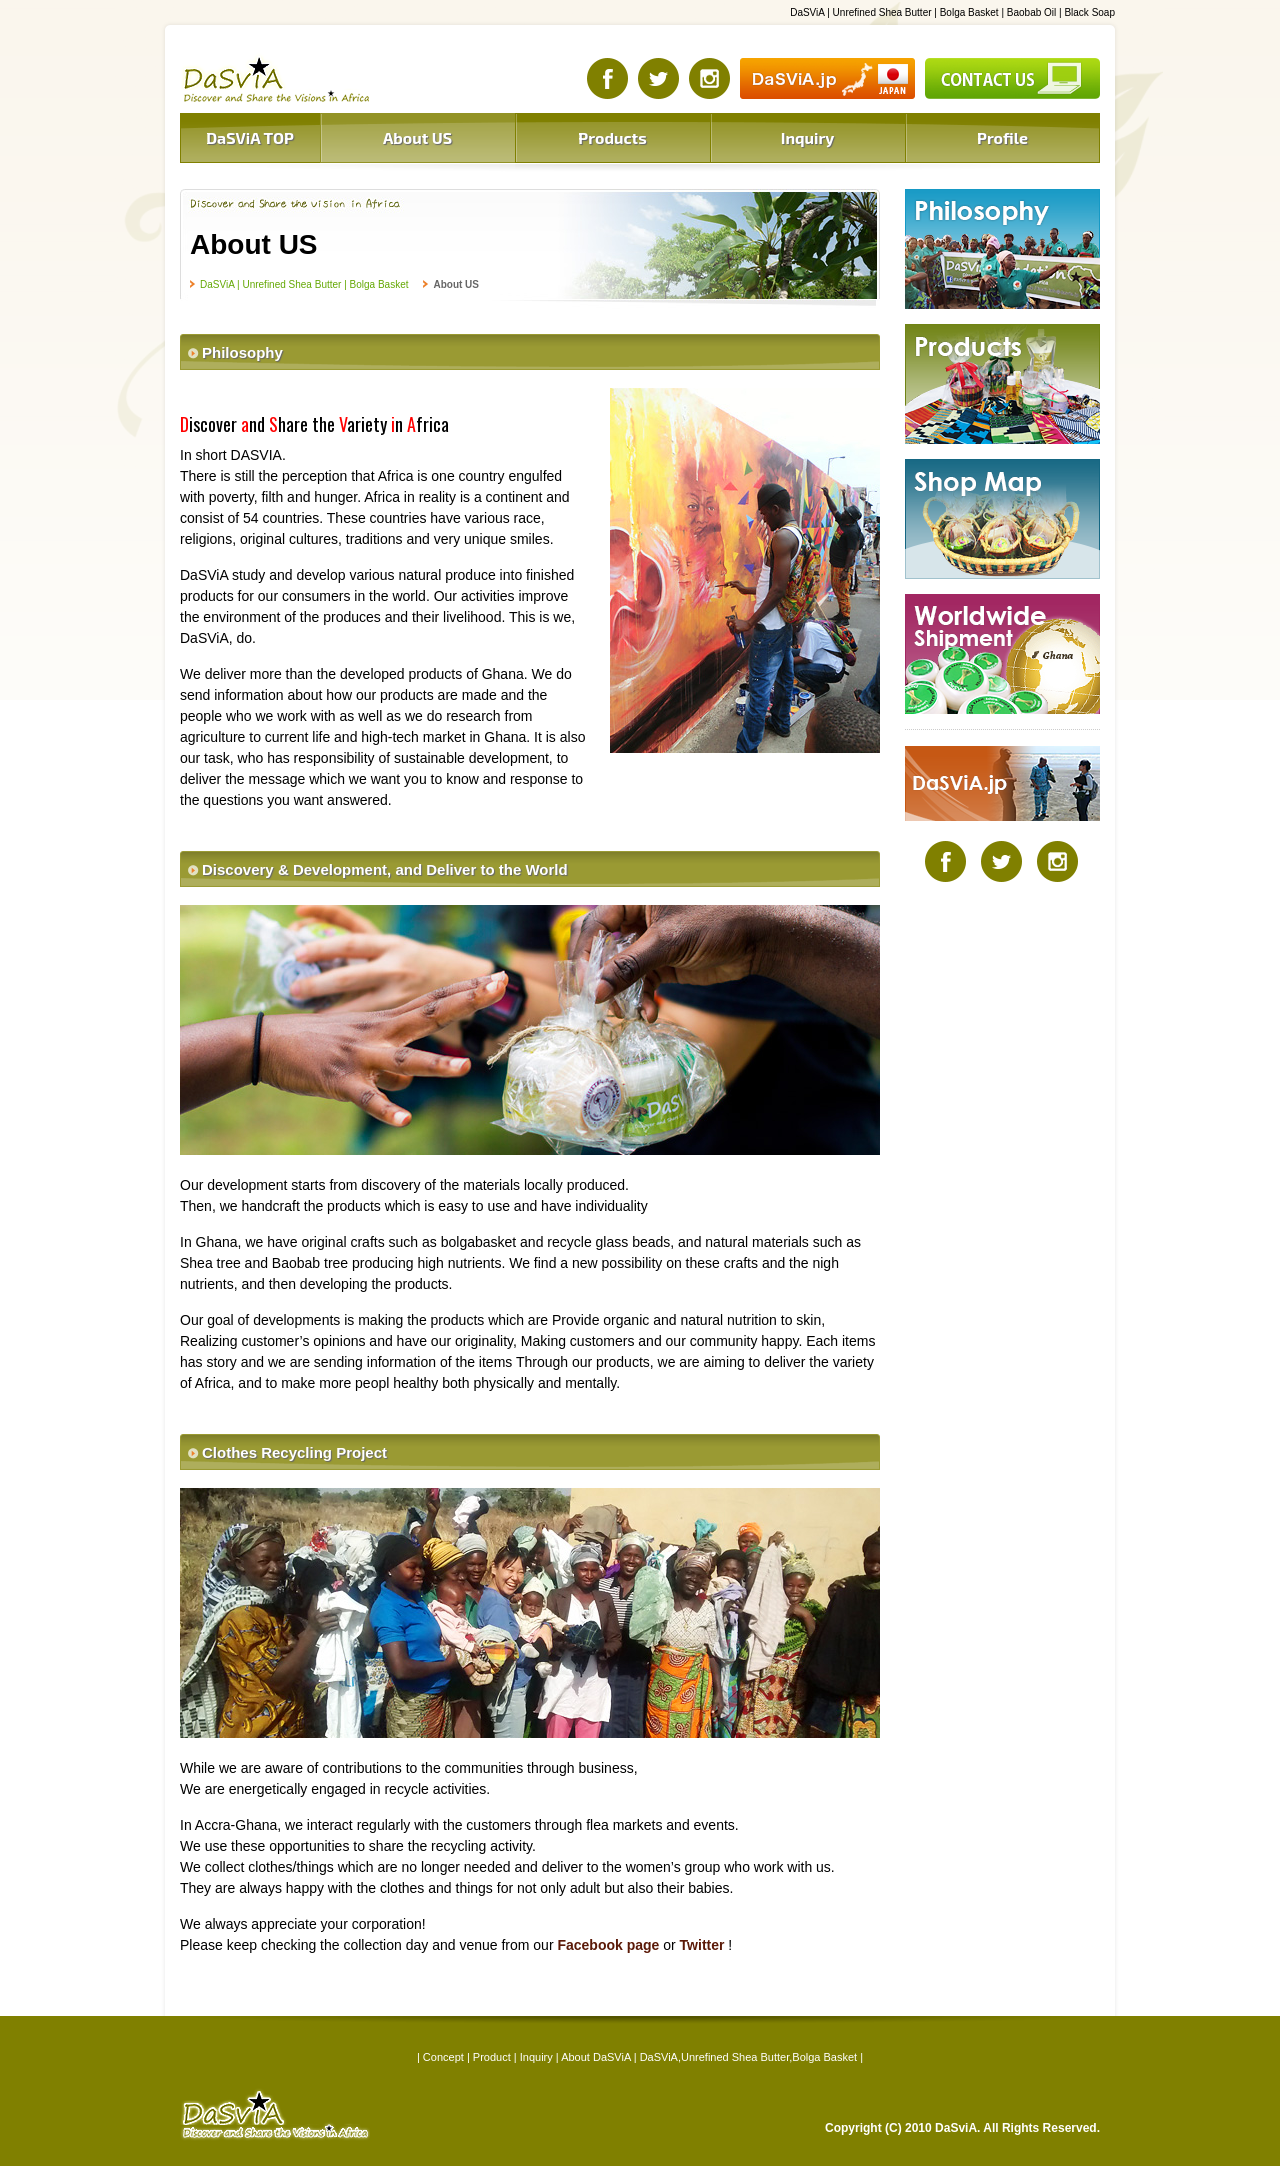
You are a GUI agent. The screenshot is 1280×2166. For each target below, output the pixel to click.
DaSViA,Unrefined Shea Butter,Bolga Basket (749, 2057)
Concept (443, 2057)
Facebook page (608, 1945)
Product (492, 2057)
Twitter (702, 1945)
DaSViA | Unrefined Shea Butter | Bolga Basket (304, 284)
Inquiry (536, 2057)
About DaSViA (596, 2057)
